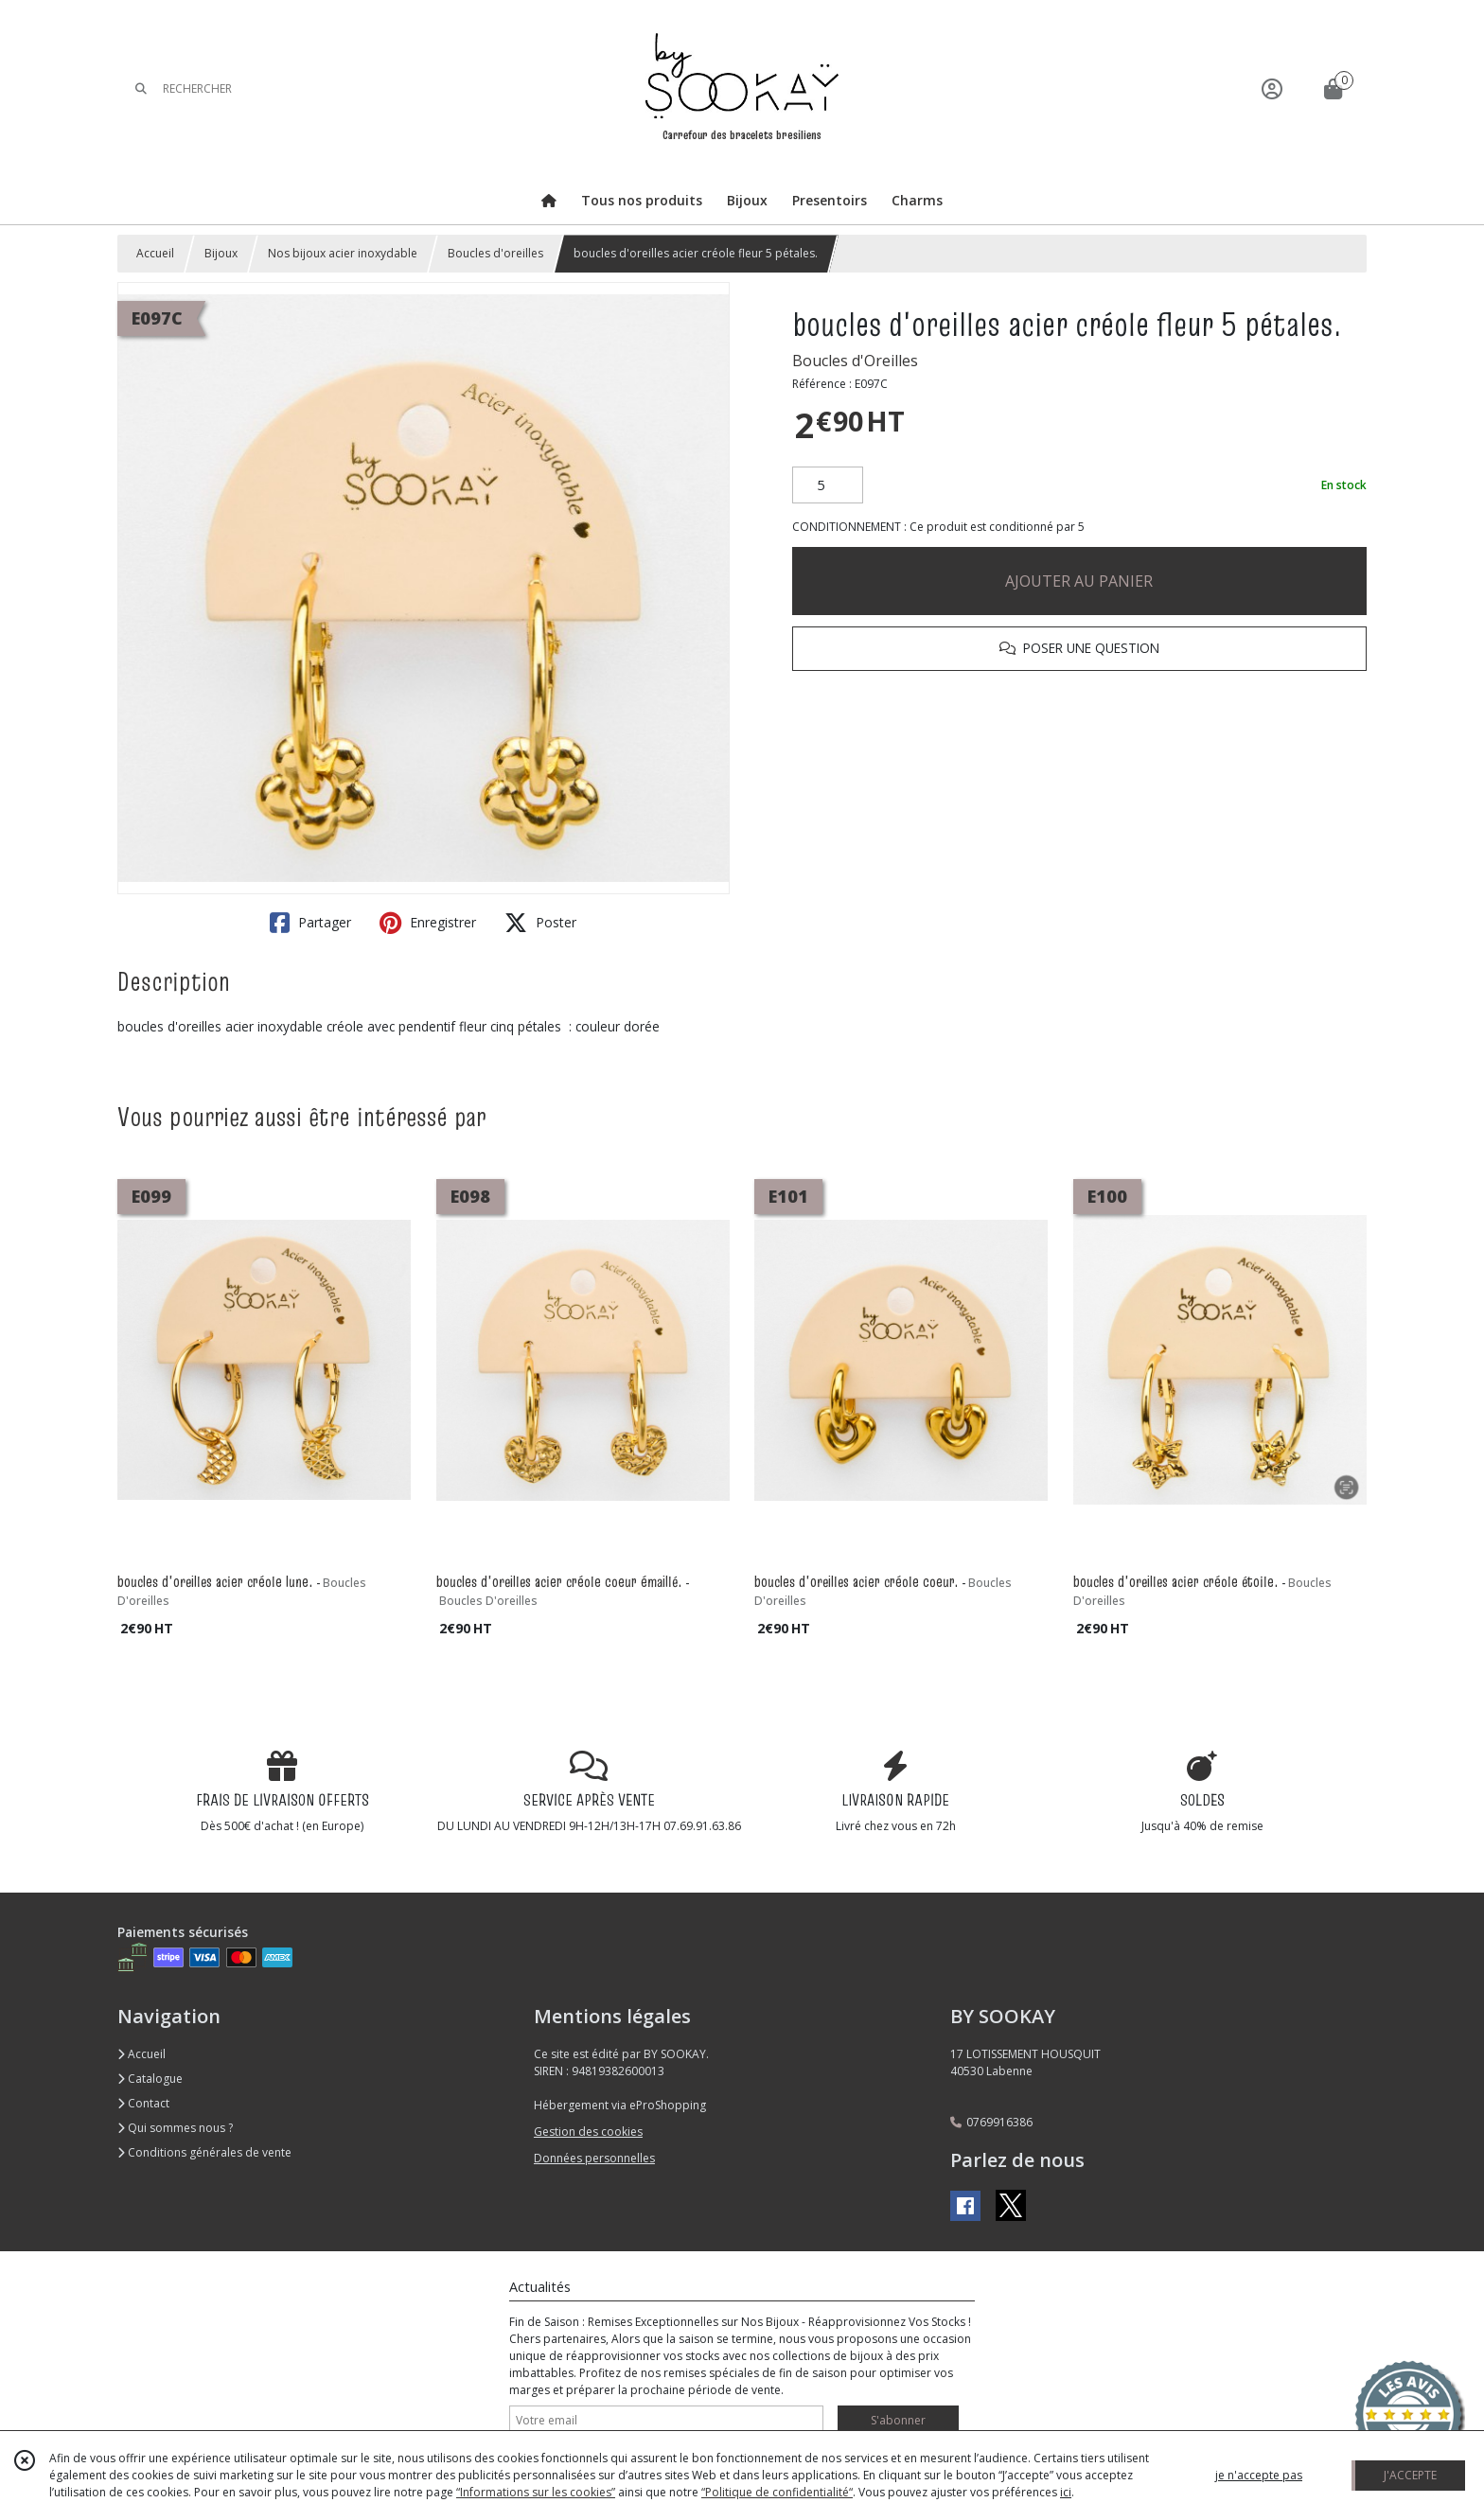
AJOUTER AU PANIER (1079, 581)
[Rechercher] (141, 88)
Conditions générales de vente (204, 2152)
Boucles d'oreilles (495, 253)
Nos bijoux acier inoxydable (342, 253)
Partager (310, 922)
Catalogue (150, 2079)
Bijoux (221, 253)
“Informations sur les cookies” (535, 2492)
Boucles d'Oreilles (855, 360)
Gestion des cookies (588, 2131)
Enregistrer (428, 922)
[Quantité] (827, 485)
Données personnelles (594, 2158)
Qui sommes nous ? (175, 2128)
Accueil (155, 253)
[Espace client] (1272, 88)
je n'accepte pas (1258, 2475)
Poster (540, 922)
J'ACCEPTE (1410, 2475)
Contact (143, 2103)
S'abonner (898, 2420)
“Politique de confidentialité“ (777, 2492)
